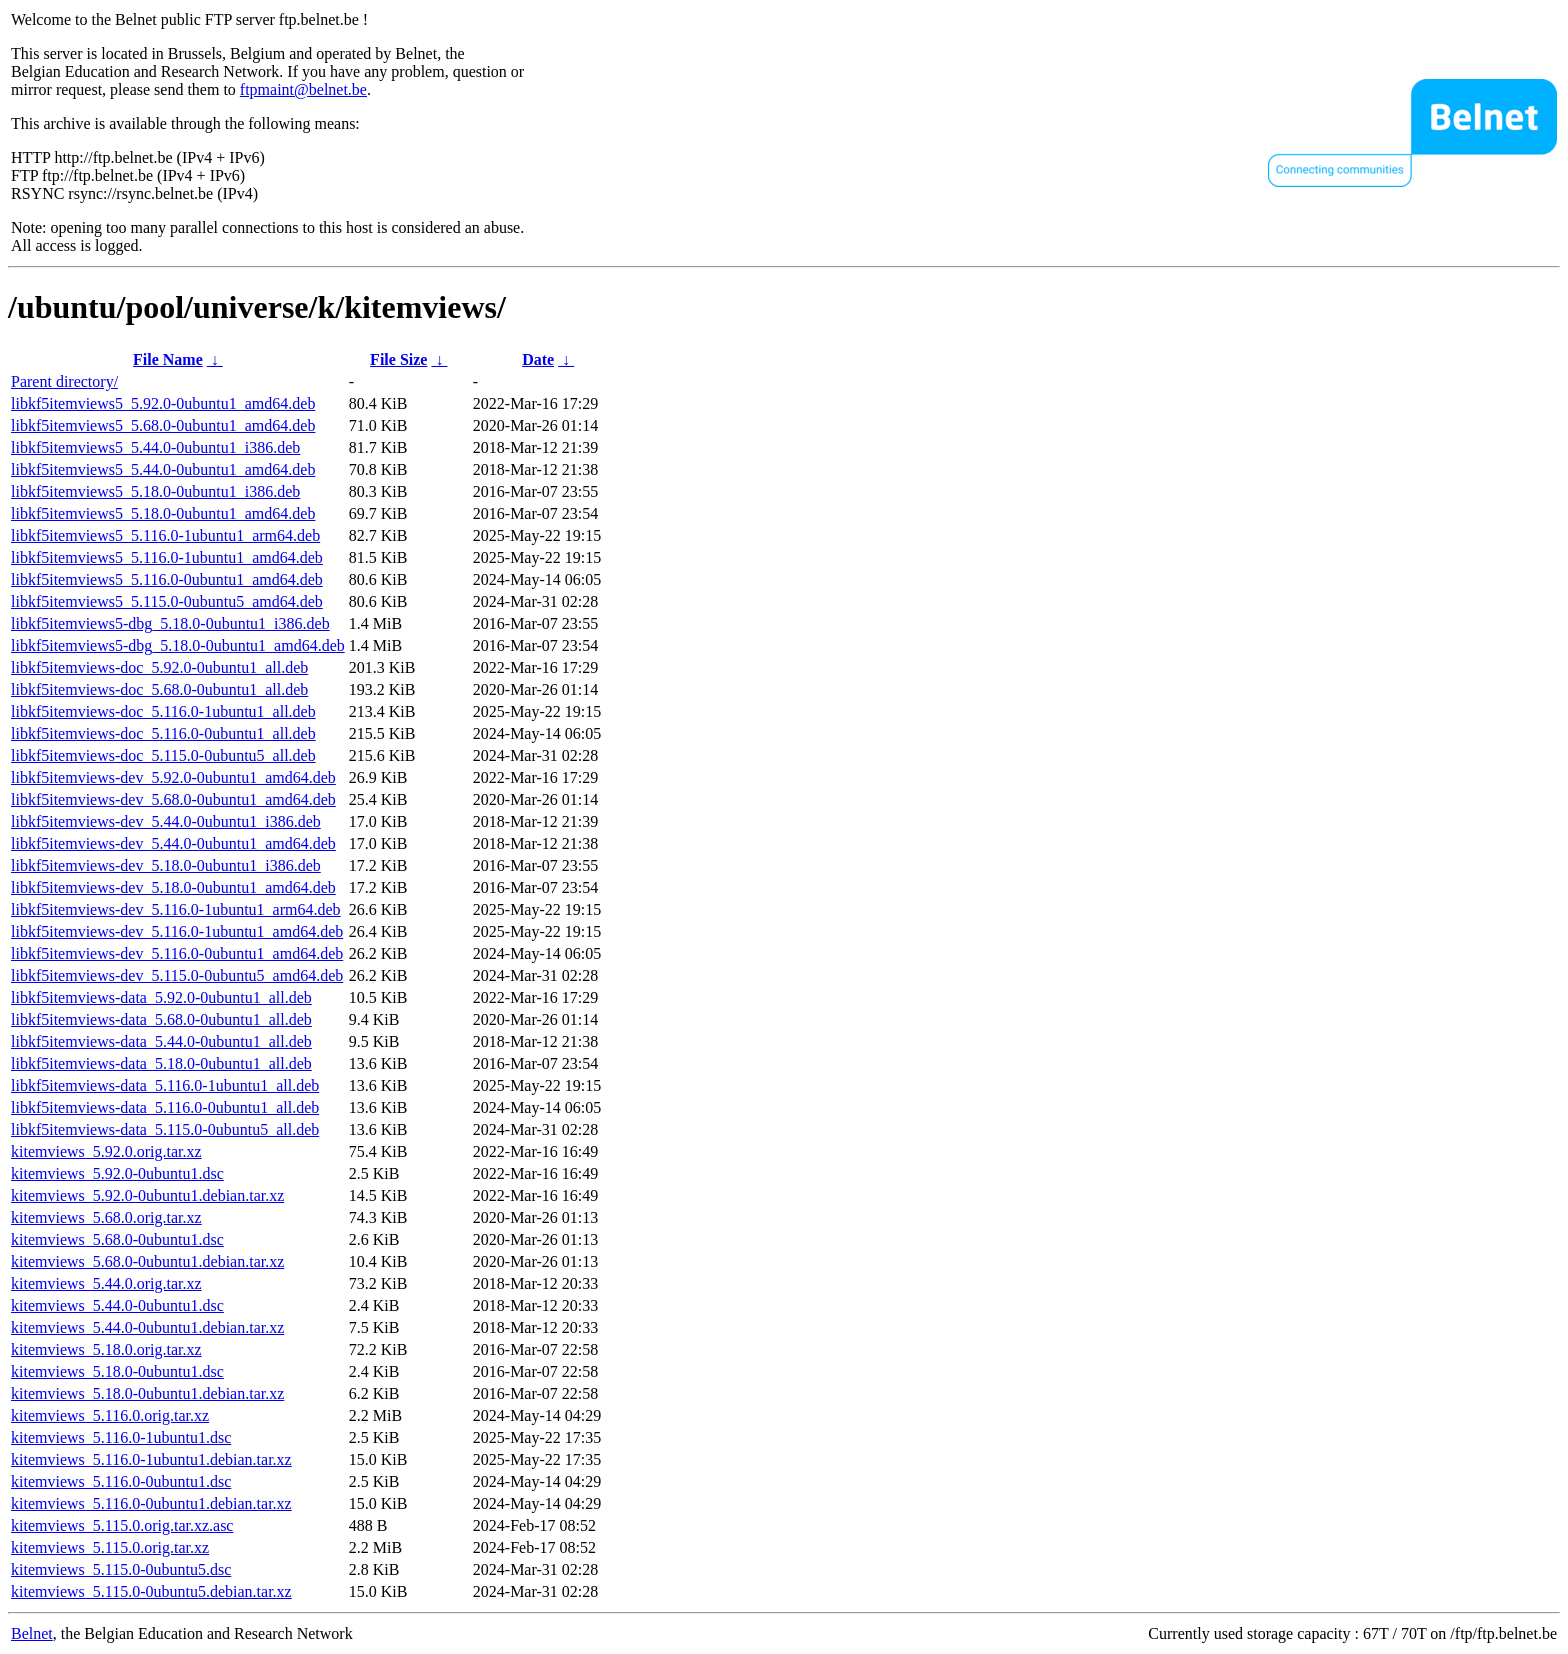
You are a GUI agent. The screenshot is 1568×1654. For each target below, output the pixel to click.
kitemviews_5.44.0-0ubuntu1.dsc (117, 1305)
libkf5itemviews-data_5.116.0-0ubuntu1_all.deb (165, 1107)
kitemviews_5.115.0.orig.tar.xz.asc (122, 1525)
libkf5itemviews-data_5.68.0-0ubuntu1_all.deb (161, 1019)
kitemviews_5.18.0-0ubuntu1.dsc (117, 1371)
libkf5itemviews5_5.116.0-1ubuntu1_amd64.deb (167, 557)
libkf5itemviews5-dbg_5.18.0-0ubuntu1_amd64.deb (178, 645)
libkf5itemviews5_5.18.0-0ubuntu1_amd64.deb (163, 513)
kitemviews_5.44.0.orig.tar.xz (106, 1283)
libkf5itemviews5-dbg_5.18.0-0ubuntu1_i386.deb (170, 623)
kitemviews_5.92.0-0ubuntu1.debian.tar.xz (147, 1195)
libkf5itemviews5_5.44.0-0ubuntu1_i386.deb (155, 447)
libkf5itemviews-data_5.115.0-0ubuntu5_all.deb (165, 1129)
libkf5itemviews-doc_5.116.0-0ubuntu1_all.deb (163, 733)
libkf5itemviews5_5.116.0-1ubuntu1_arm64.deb (165, 535)
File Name (168, 359)
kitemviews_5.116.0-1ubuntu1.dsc (121, 1437)
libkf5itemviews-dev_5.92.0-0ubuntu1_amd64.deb (173, 777)
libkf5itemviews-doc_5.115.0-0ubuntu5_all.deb (163, 755)
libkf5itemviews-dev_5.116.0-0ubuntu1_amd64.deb (177, 953)
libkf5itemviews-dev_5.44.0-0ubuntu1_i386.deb (166, 821)
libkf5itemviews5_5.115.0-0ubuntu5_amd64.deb (167, 601)
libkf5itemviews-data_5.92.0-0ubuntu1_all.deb (161, 997)
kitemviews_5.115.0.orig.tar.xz (110, 1547)
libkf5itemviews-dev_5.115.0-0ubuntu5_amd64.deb (177, 975)
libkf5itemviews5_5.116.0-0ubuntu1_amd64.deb (167, 579)
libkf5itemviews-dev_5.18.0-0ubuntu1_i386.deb (166, 865)
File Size (398, 359)
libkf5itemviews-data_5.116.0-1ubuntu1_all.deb (165, 1085)
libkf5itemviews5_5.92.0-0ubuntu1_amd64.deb (163, 403)
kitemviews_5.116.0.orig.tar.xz (110, 1415)
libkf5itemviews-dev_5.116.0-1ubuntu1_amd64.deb (177, 931)
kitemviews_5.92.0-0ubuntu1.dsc (117, 1173)
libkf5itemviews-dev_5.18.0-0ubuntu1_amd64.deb (173, 887)
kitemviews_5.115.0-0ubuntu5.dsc (121, 1569)
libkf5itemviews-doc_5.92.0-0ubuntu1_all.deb (159, 667)
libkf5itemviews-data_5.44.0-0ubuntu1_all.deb (161, 1041)
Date (538, 359)
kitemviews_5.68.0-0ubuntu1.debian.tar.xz (147, 1261)
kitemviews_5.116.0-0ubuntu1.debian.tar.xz (151, 1503)
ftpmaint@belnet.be (303, 89)
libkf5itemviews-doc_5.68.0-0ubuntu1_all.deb (159, 689)
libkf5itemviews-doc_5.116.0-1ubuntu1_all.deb (163, 711)
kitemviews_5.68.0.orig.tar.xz (106, 1217)
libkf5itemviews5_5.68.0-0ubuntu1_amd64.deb (163, 425)
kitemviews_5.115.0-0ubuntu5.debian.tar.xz (151, 1591)
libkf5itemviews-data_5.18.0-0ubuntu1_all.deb (161, 1063)
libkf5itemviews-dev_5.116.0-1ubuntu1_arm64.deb (176, 909)
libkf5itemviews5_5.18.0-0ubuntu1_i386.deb (155, 491)
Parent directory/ (64, 381)
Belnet (32, 1633)
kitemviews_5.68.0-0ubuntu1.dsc (117, 1239)
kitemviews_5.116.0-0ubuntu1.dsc (121, 1481)
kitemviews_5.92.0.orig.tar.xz (106, 1151)
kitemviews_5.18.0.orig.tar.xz (106, 1349)
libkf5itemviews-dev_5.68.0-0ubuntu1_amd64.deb (173, 799)
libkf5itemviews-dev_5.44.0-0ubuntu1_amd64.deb (173, 843)
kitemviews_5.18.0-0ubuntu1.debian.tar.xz (147, 1393)
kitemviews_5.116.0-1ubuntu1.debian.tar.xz (151, 1459)
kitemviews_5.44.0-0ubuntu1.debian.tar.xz (147, 1327)
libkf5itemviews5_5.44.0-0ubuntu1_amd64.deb (163, 469)
